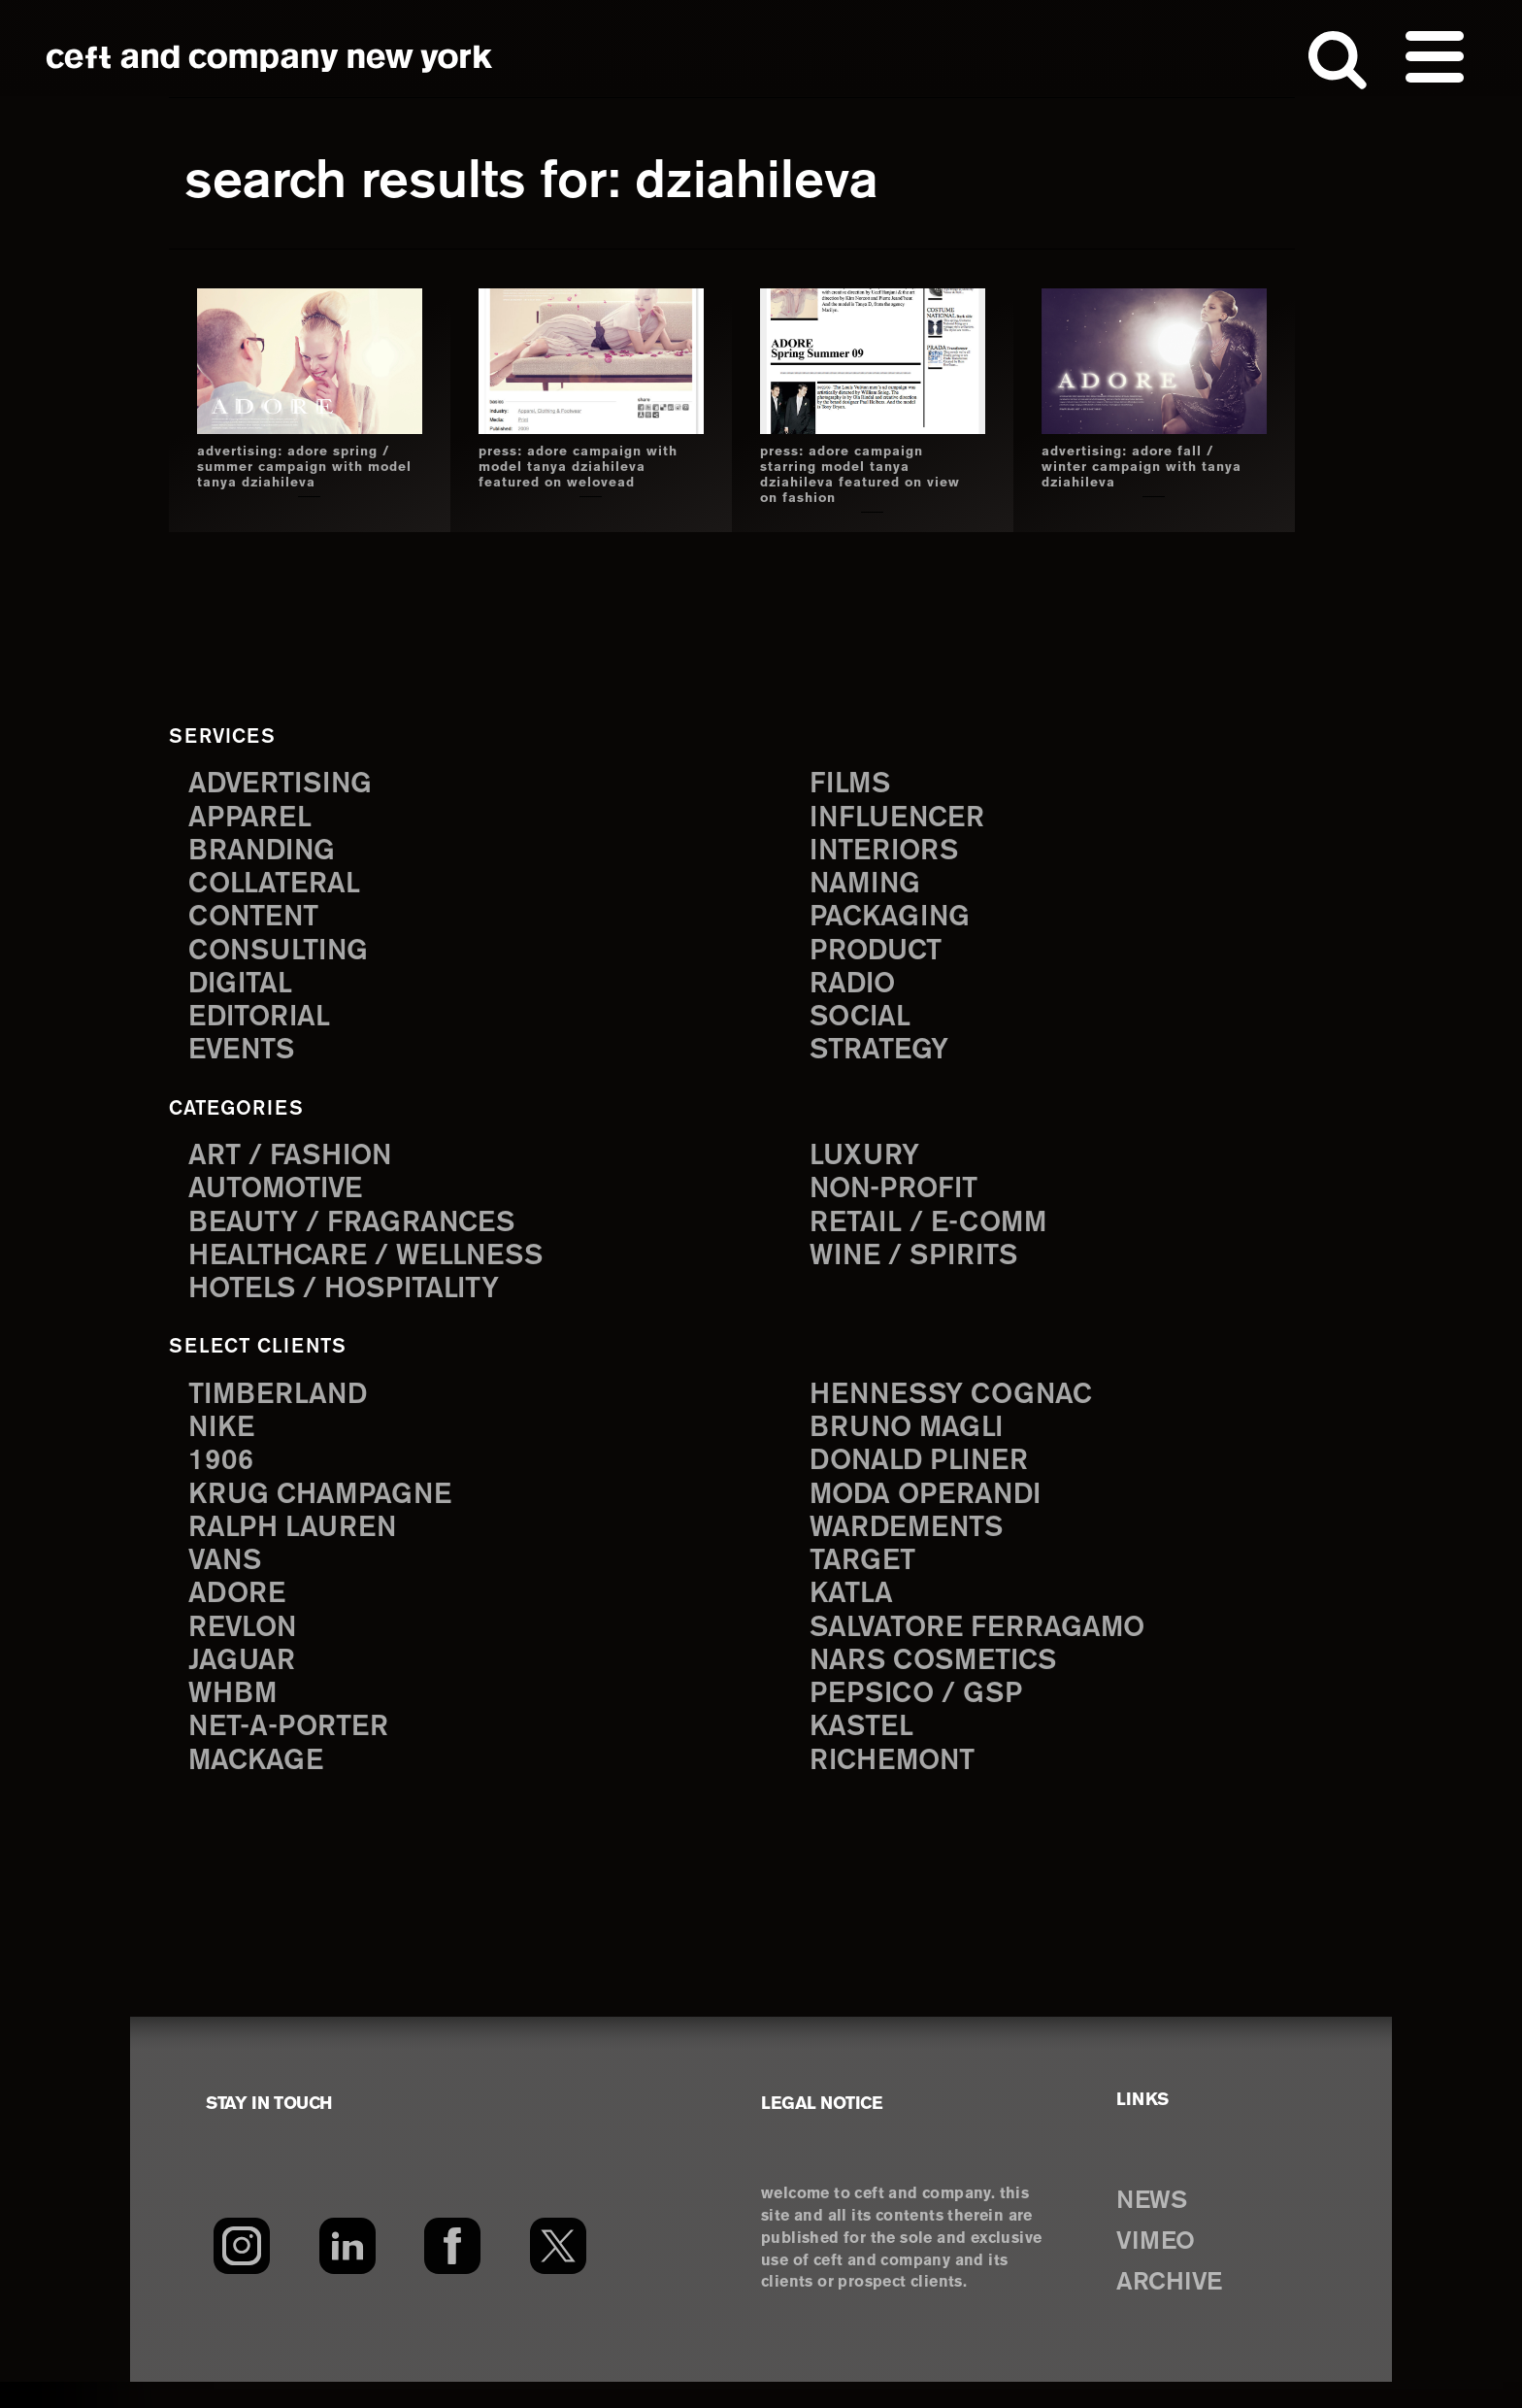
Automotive (282, 1199)
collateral (279, 887)
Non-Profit (900, 1199)
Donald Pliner (927, 1476)
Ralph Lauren (299, 1545)
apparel (253, 818)
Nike (224, 1441)
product (880, 957)
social (864, 1026)
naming (869, 887)
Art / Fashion (297, 1165)
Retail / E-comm (935, 1234)
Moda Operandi (934, 1510)
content (258, 922)
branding (267, 853)
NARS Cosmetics (942, 1684)
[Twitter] (558, 2272)
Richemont (898, 1788)
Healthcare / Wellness (377, 1268)
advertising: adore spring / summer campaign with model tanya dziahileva (302, 467)
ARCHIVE (1177, 2309)
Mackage (260, 1788)
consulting (285, 957)
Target (865, 1580)
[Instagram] (241, 2272)
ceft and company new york (270, 58)
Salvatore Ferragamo (988, 1649)
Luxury (868, 1165)
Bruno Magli (913, 1441)
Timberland (284, 1407)
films (853, 783)
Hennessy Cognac (961, 1407)
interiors (890, 853)
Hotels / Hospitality (354, 1302)
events (245, 1061)
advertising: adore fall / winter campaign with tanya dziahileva (1141, 467)
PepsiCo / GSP (923, 1718)
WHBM (235, 1718)
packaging (895, 922)
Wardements (913, 1545)
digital (243, 991)
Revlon (246, 1649)
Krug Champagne (328, 1510)
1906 (222, 1476)
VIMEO (1161, 2268)
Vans (228, 1580)
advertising (287, 783)
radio (856, 991)
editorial (264, 1026)
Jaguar (245, 1684)
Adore (240, 1614)
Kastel (865, 1753)
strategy (883, 1061)
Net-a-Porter (295, 1753)
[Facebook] (452, 2272)
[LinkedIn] (347, 2272)
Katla (854, 1614)
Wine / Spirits (921, 1268)
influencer (903, 818)
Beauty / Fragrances (361, 1234)
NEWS (1157, 2227)
